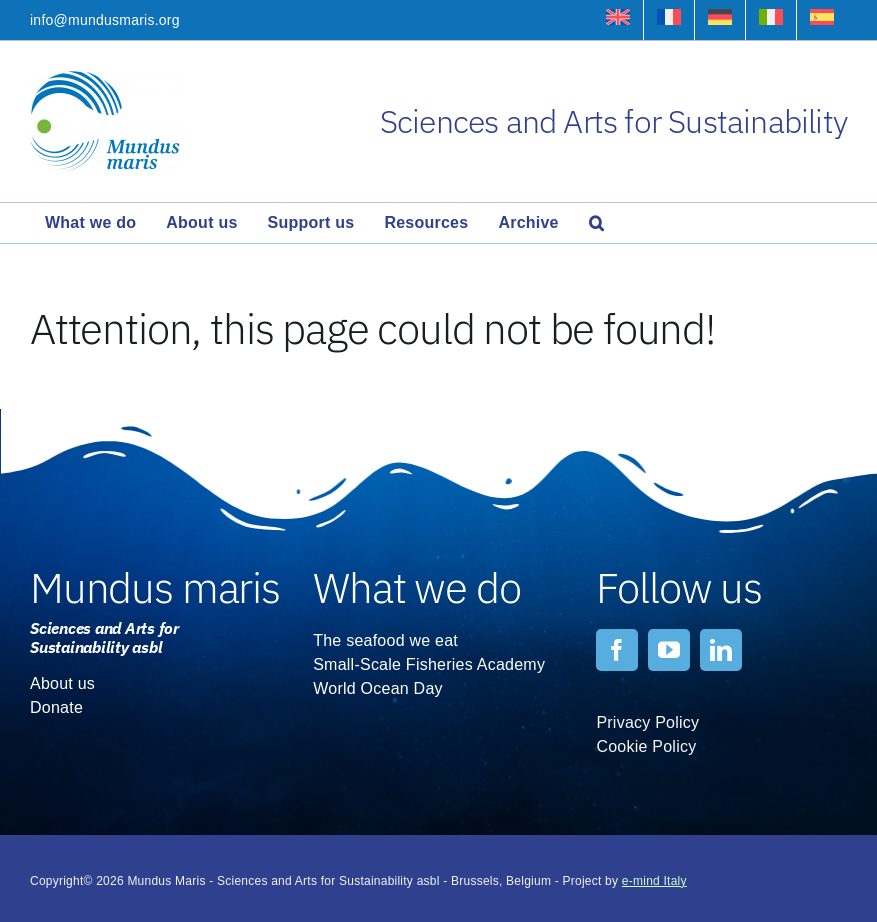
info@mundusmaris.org (105, 20)
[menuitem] (618, 20)
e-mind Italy (654, 881)
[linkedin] (721, 650)
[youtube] (669, 650)
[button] (596, 223)
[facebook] (617, 650)
